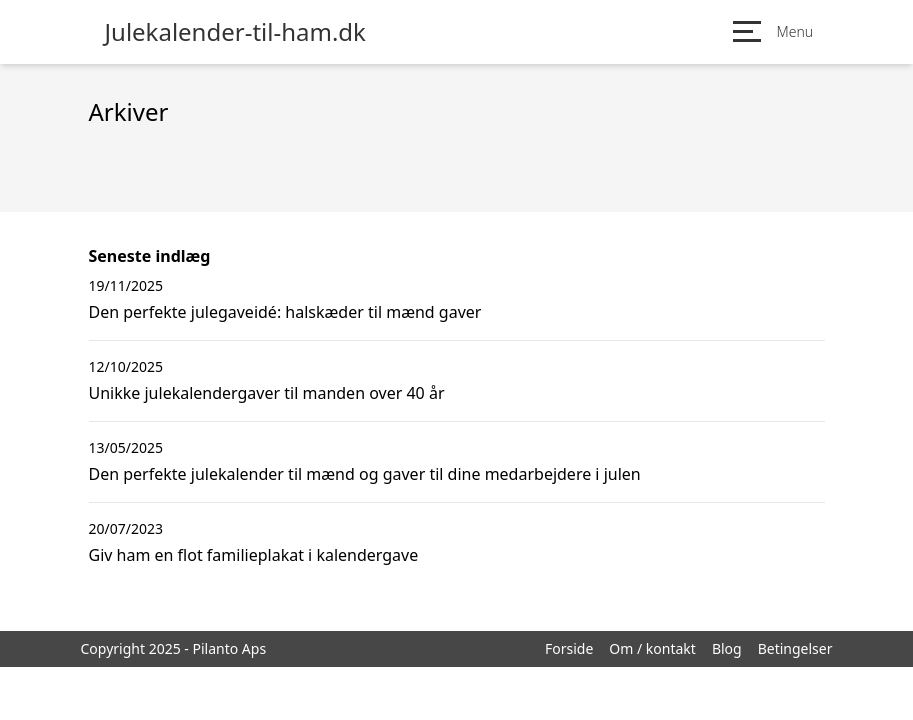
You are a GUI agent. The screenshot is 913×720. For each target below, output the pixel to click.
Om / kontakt (652, 648)
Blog (727, 648)
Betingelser (795, 648)
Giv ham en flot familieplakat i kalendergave (254, 555)
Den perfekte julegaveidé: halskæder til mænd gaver (285, 312)
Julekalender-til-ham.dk (235, 32)
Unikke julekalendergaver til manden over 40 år (267, 393)
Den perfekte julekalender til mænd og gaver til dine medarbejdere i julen (365, 474)
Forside (569, 648)
